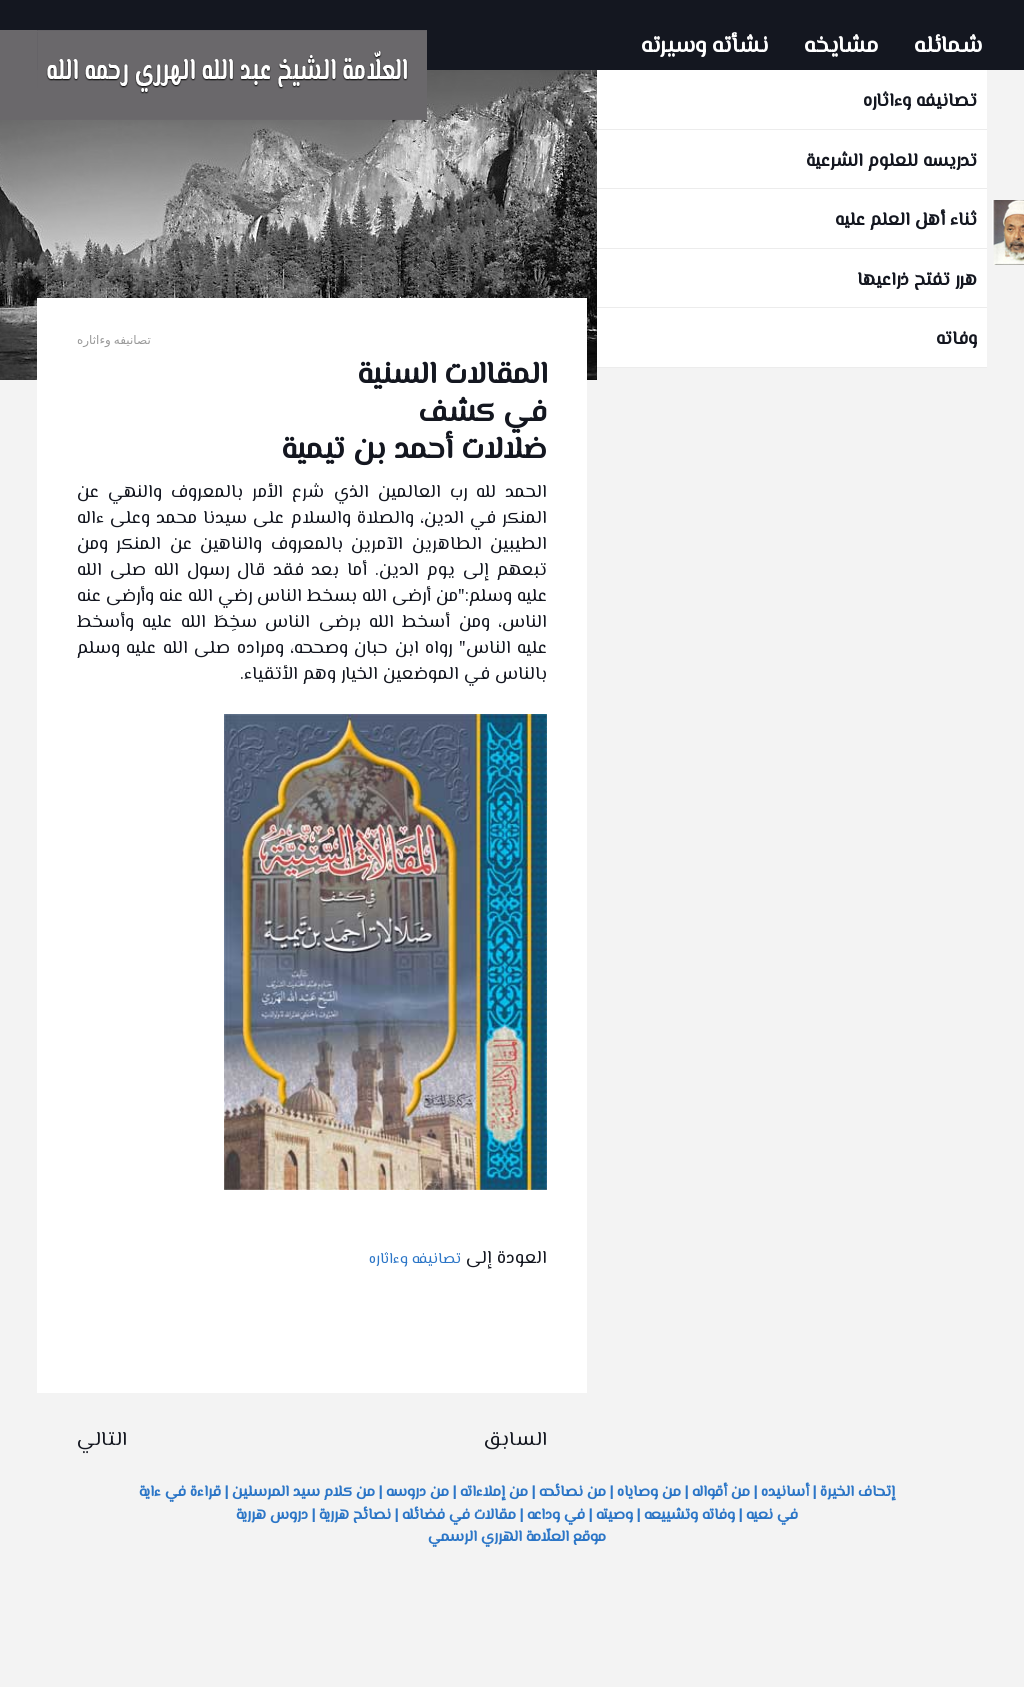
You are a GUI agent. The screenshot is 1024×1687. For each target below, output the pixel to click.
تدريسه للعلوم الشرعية (891, 162)
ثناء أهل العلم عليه (906, 221)
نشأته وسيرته (704, 47)
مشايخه (841, 47)
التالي (102, 1440)
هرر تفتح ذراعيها (917, 281)
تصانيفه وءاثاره (920, 102)
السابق (515, 1440)
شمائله (948, 47)
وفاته (956, 340)
